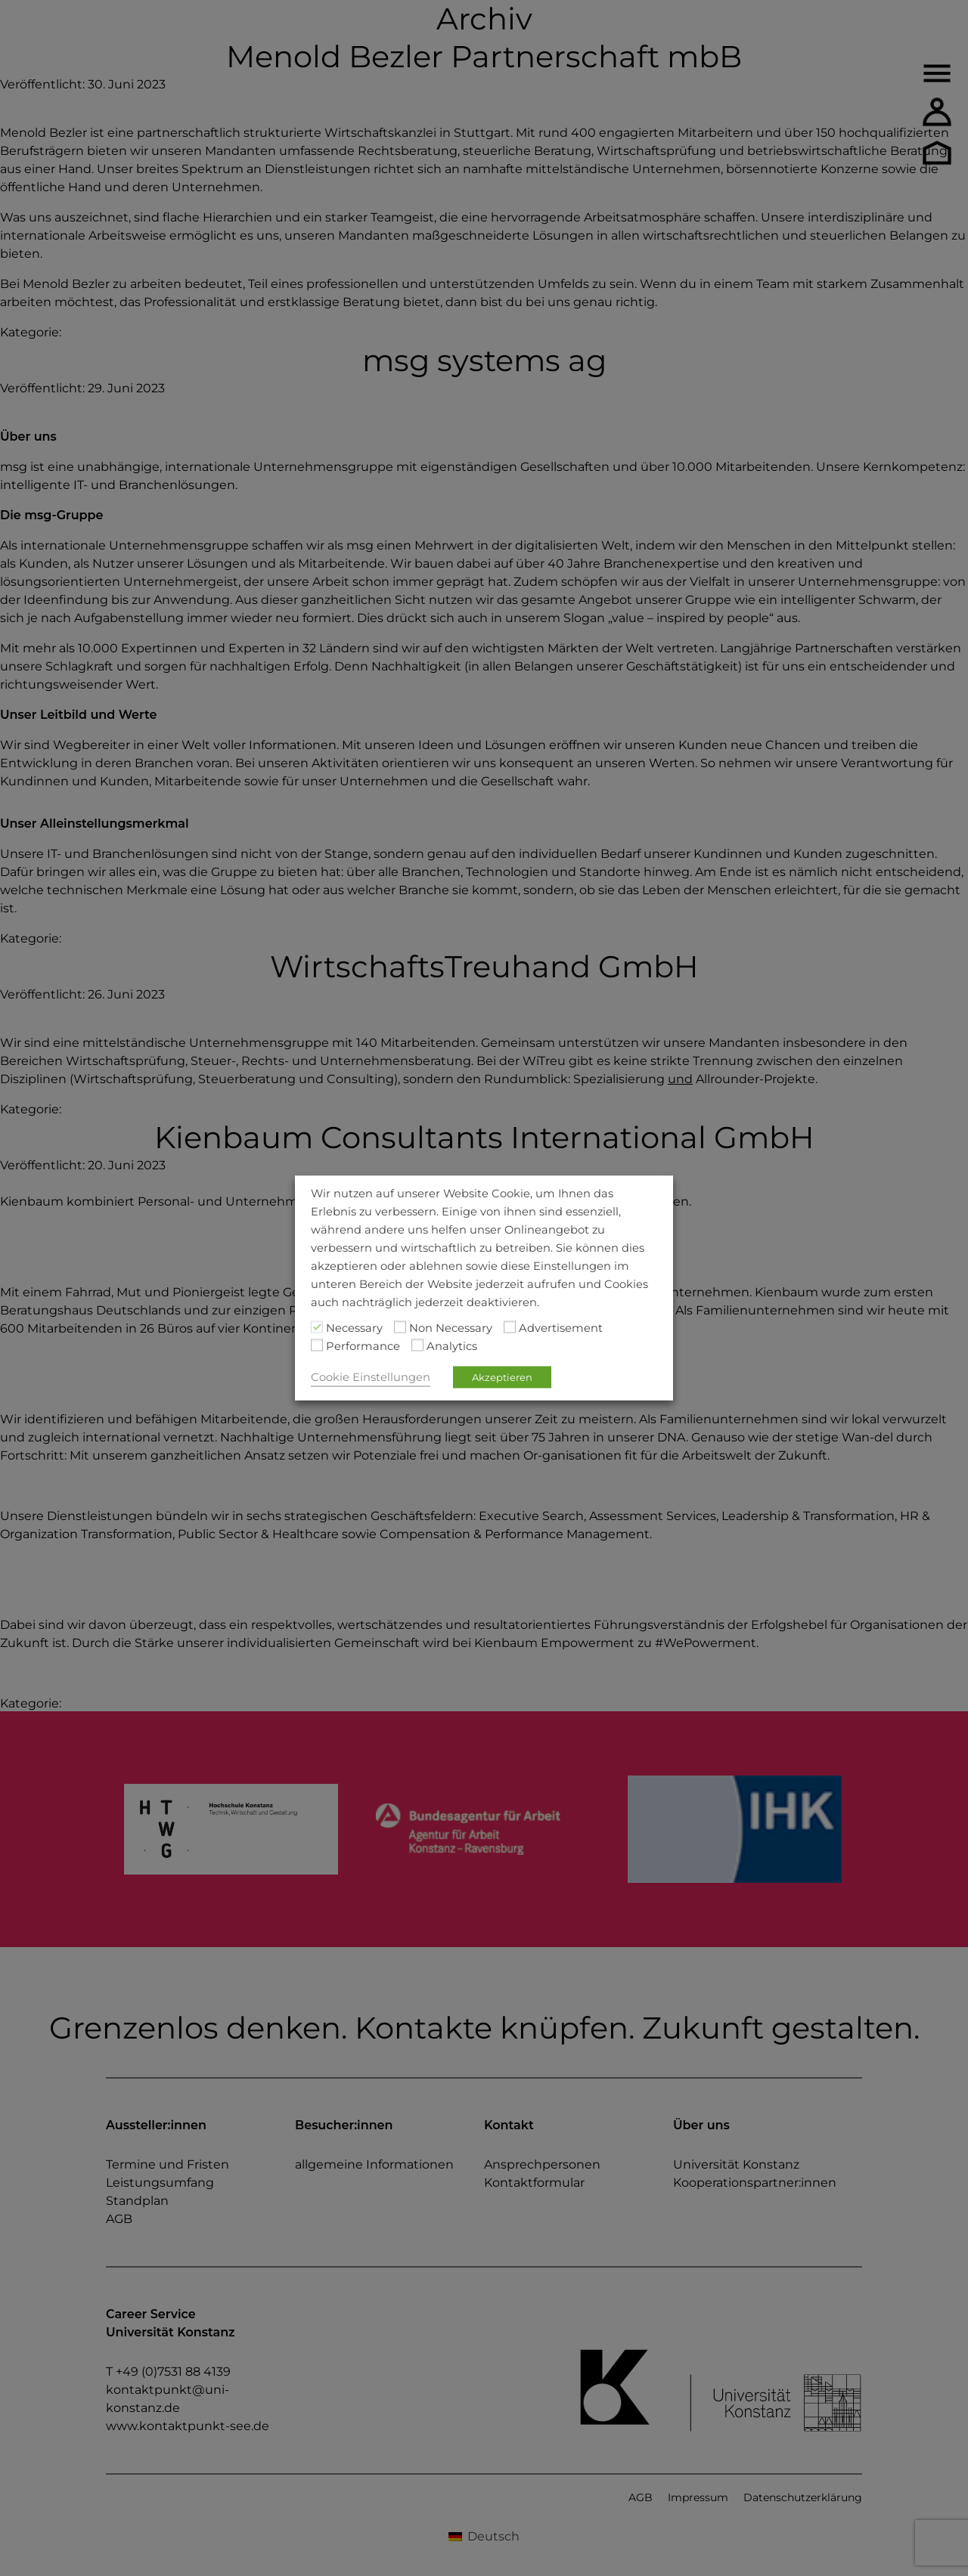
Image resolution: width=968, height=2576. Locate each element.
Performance (363, 1346)
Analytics (452, 1346)
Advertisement (561, 1328)
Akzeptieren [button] (502, 1377)
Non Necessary (450, 1328)
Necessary (354, 1328)
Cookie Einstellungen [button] (370, 1377)
